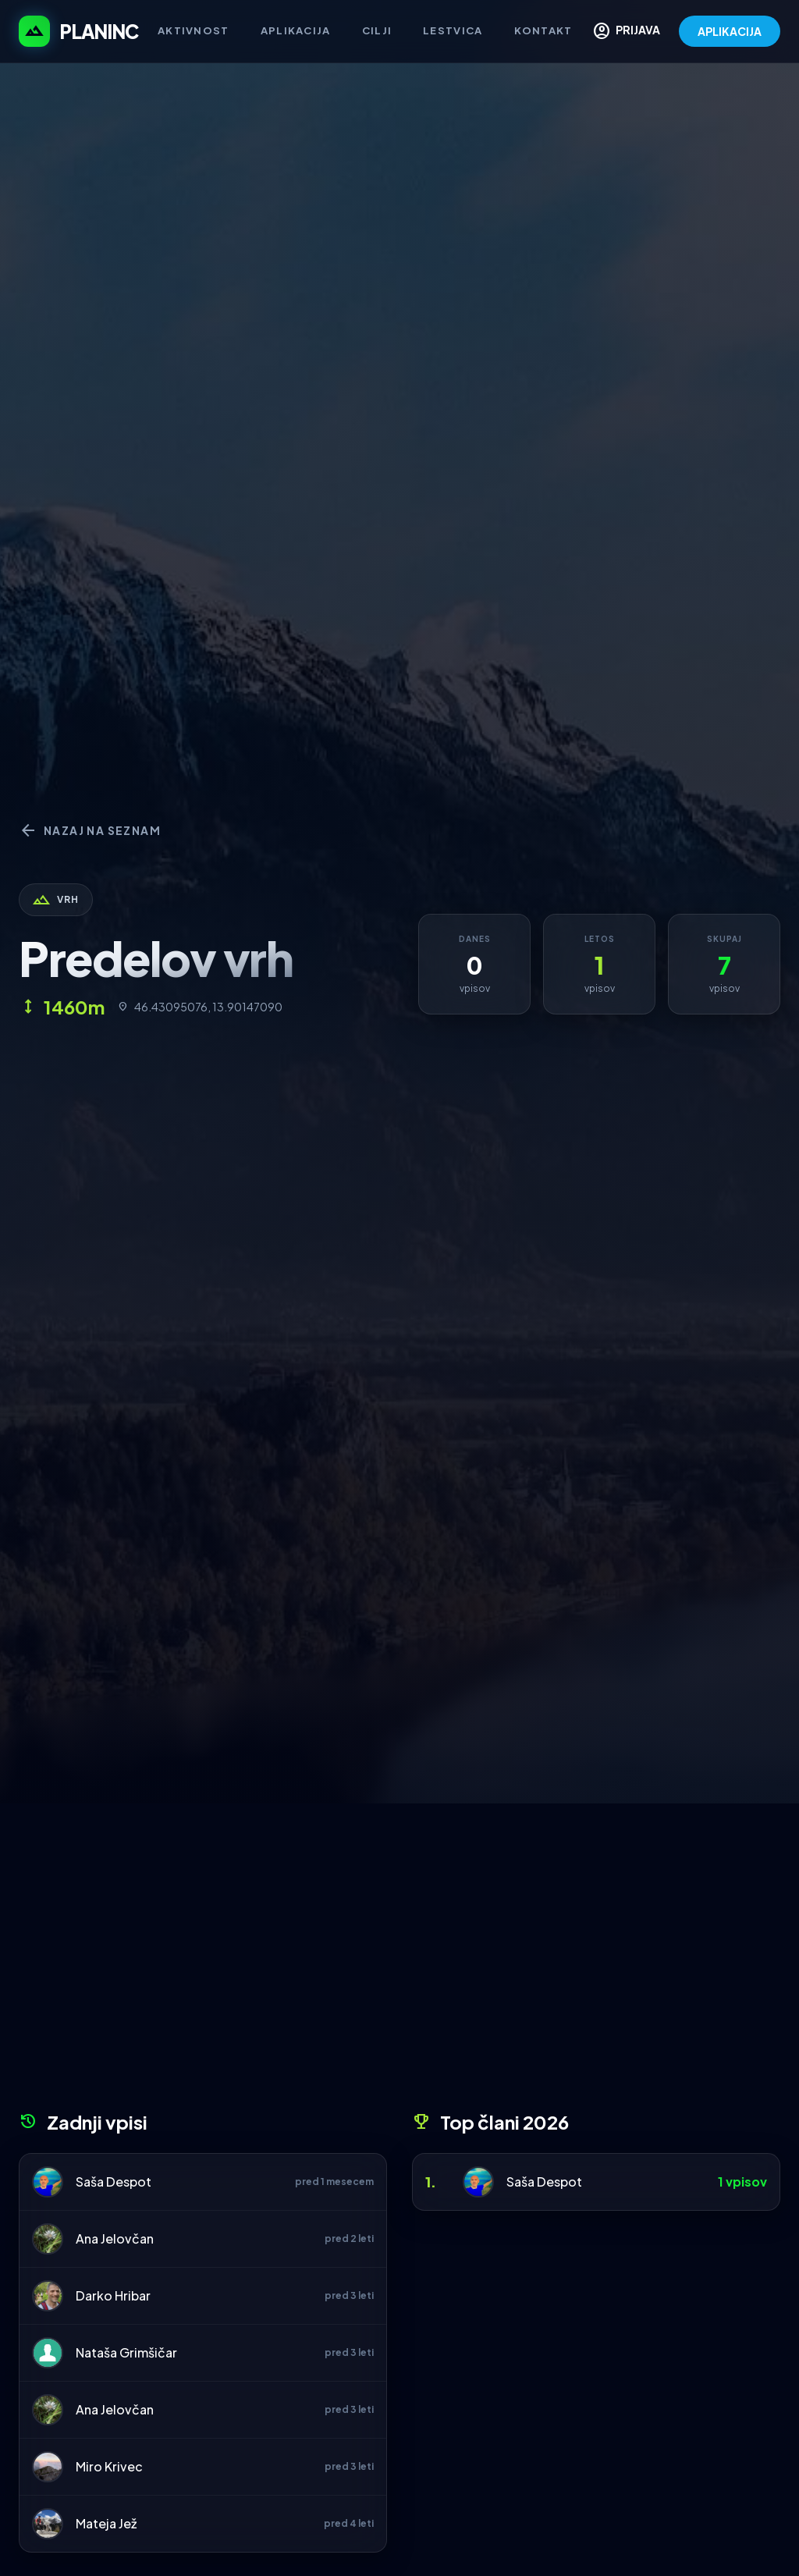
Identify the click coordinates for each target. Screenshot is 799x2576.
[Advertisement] (399, 1962)
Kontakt (543, 30)
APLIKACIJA (730, 31)
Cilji (377, 30)
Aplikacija (296, 30)
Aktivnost (193, 30)
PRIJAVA (626, 31)
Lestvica (452, 30)
